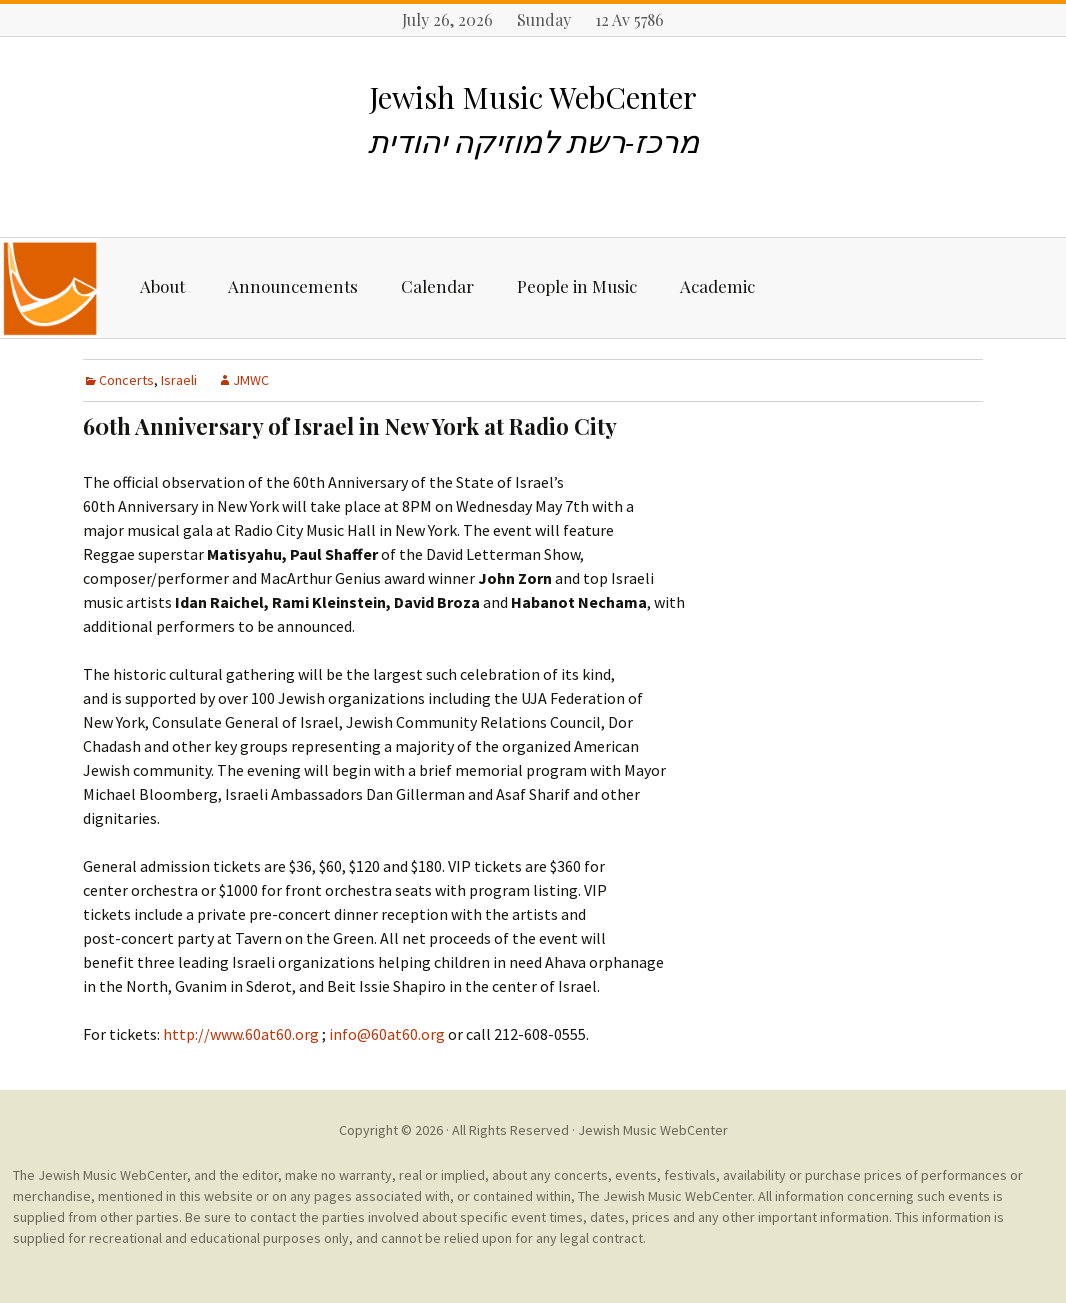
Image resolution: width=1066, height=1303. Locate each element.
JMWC (251, 380)
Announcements (293, 286)
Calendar (437, 286)
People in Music (577, 286)
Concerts (126, 380)
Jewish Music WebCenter (653, 1130)
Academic (717, 286)
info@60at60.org (385, 1034)
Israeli (179, 380)
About (162, 286)
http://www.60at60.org (241, 1034)
